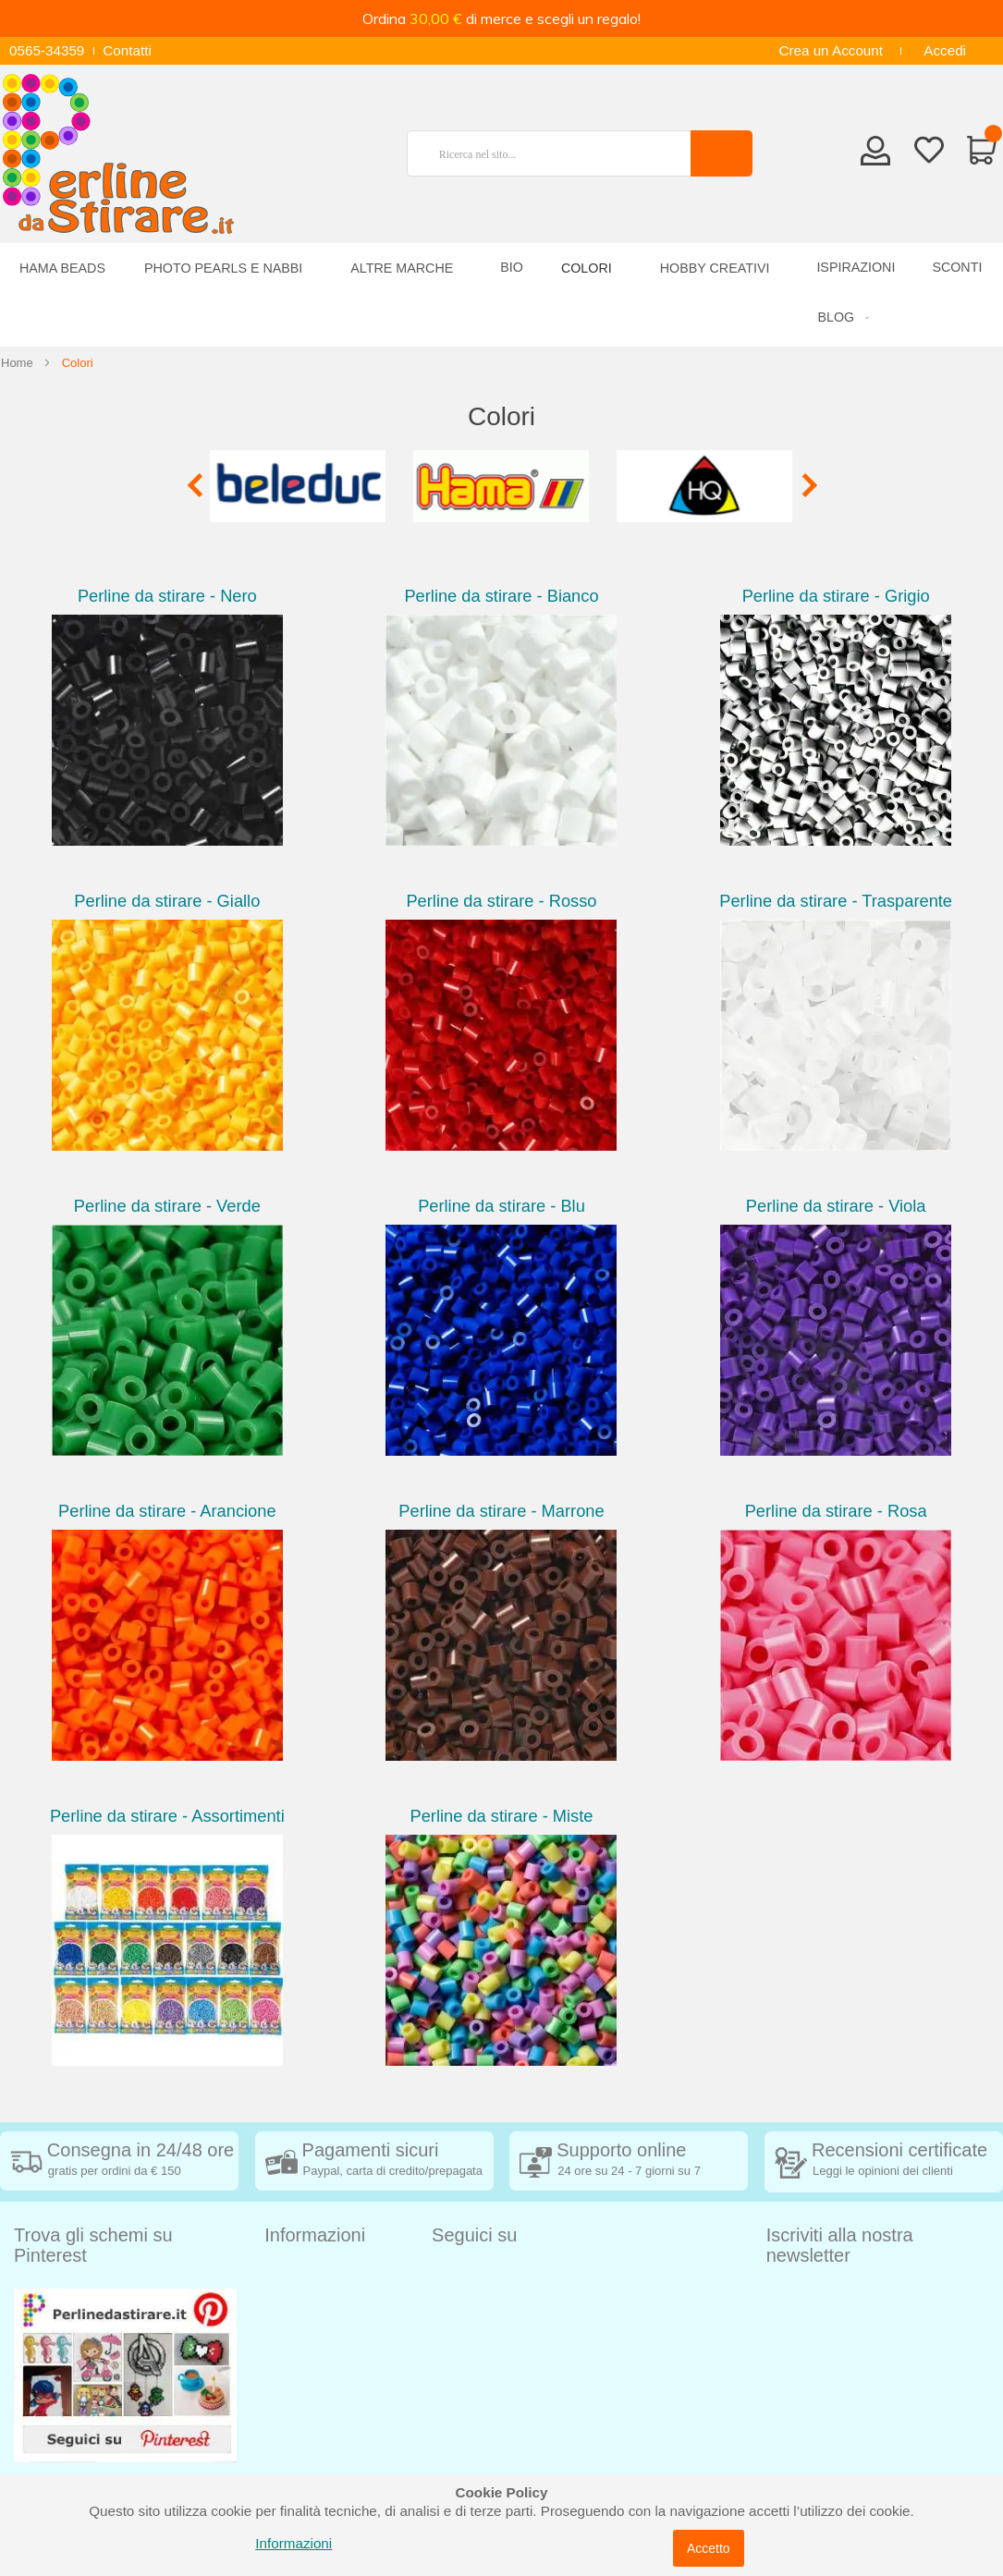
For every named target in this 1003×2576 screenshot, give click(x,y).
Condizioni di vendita (329, 2305)
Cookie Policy (306, 2415)
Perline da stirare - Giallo (167, 900)
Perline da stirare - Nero (167, 595)
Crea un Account (830, 50)
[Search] (721, 153)
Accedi (944, 50)
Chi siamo (295, 2443)
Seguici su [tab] (474, 2235)
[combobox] (556, 153)
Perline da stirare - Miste (501, 1815)
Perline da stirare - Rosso (501, 900)
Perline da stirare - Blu (501, 1205)
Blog (278, 2471)
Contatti (127, 50)
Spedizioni (296, 2277)
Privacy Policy (308, 2388)
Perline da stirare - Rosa (836, 1510)
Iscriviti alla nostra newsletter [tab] (839, 2245)
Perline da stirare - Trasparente (835, 900)
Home (17, 363)
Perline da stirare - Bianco (501, 595)
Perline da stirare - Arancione (167, 1510)
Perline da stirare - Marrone (501, 1510)
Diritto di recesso (316, 2332)
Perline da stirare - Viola (836, 1205)
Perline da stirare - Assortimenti (167, 1815)
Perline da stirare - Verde (167, 1205)
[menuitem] (840, 317)
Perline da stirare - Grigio (836, 595)
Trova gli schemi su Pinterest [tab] (93, 2245)
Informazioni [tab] (314, 2235)
